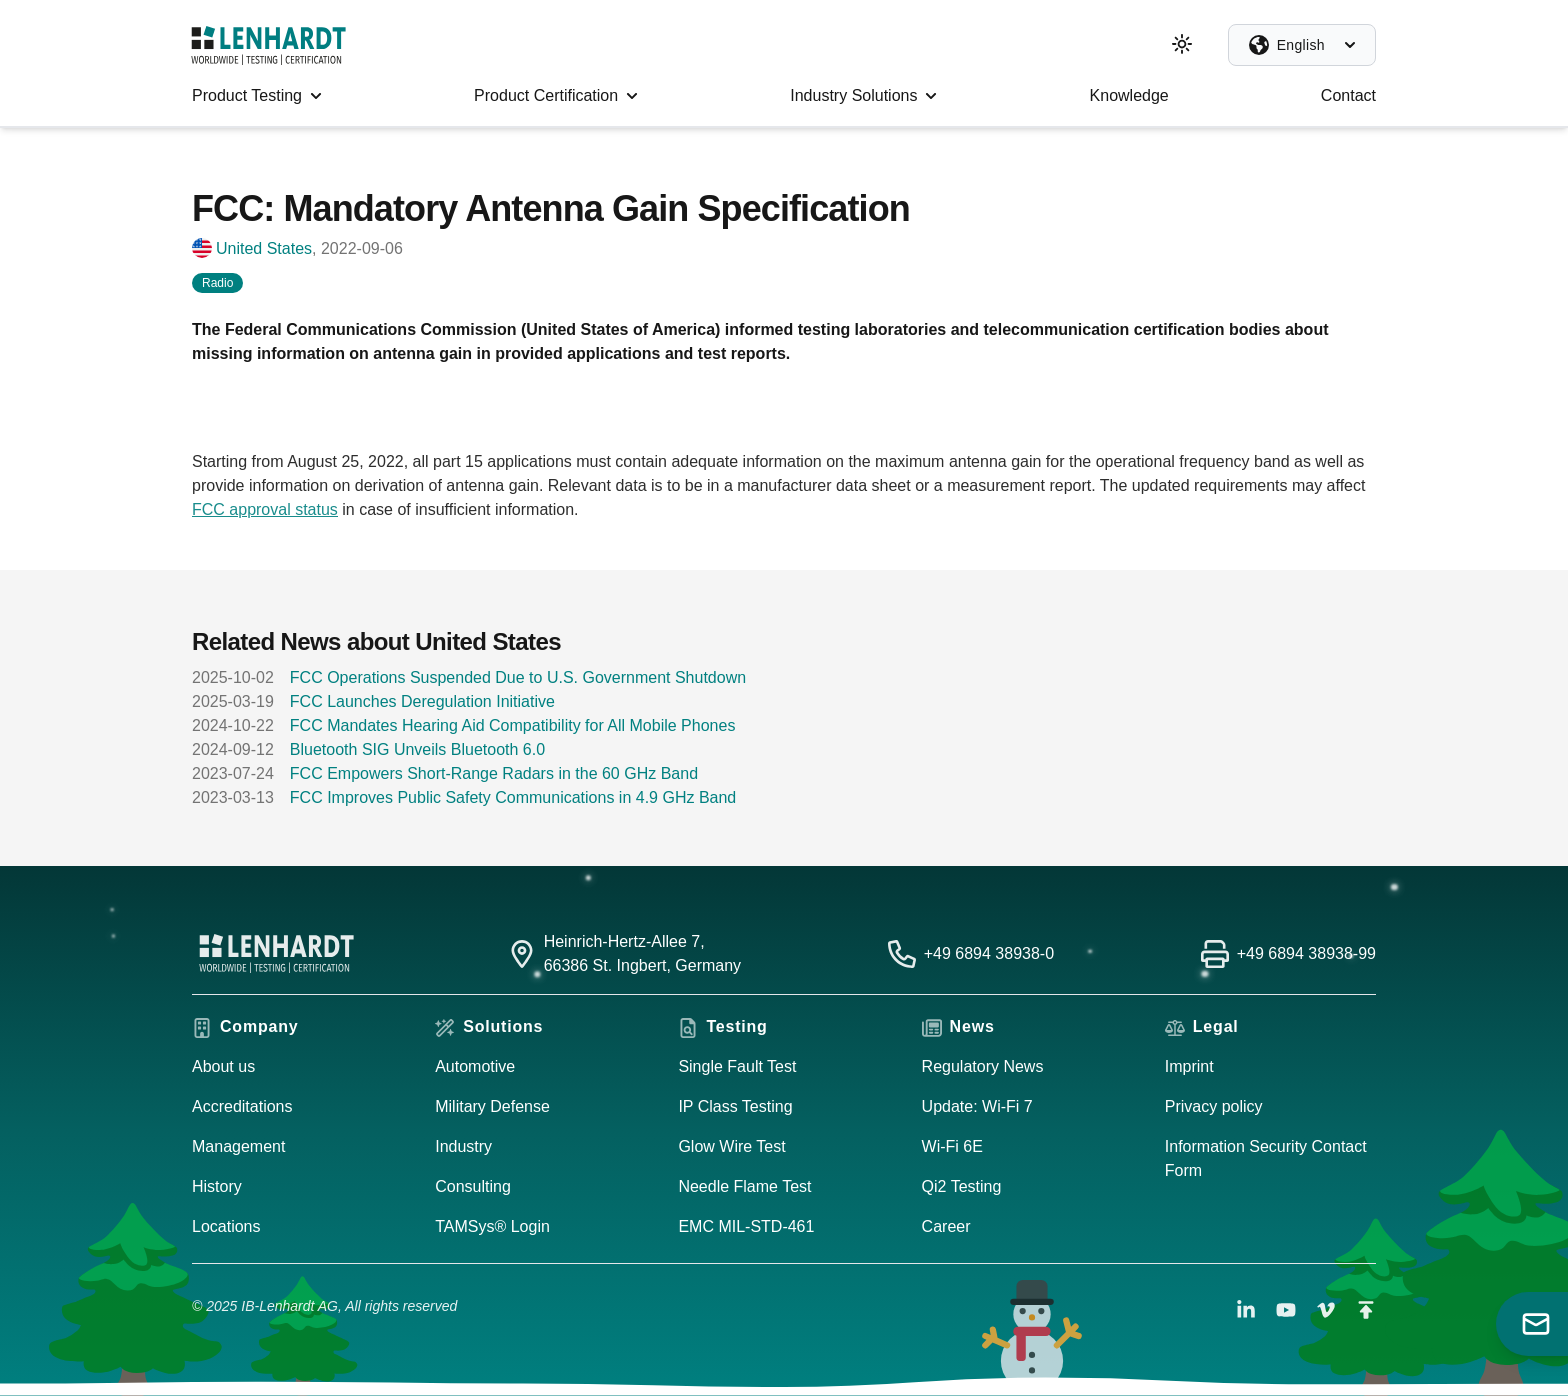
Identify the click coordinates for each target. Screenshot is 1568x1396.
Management (238, 1146)
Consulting (473, 1186)
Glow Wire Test (731, 1146)
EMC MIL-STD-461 (746, 1226)
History (217, 1186)
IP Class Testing (735, 1106)
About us (223, 1066)
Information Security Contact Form (1266, 1158)
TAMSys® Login (492, 1226)
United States (264, 248)
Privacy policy (1214, 1106)
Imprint (1189, 1066)
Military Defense (492, 1106)
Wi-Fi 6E (952, 1146)
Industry (463, 1146)
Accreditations (242, 1106)
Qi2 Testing (962, 1186)
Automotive (475, 1066)
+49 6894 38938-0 (989, 953)
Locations (226, 1226)
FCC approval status (265, 509)
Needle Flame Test (744, 1186)
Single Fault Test (737, 1066)
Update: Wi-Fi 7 (977, 1106)
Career (946, 1226)
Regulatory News (983, 1066)
